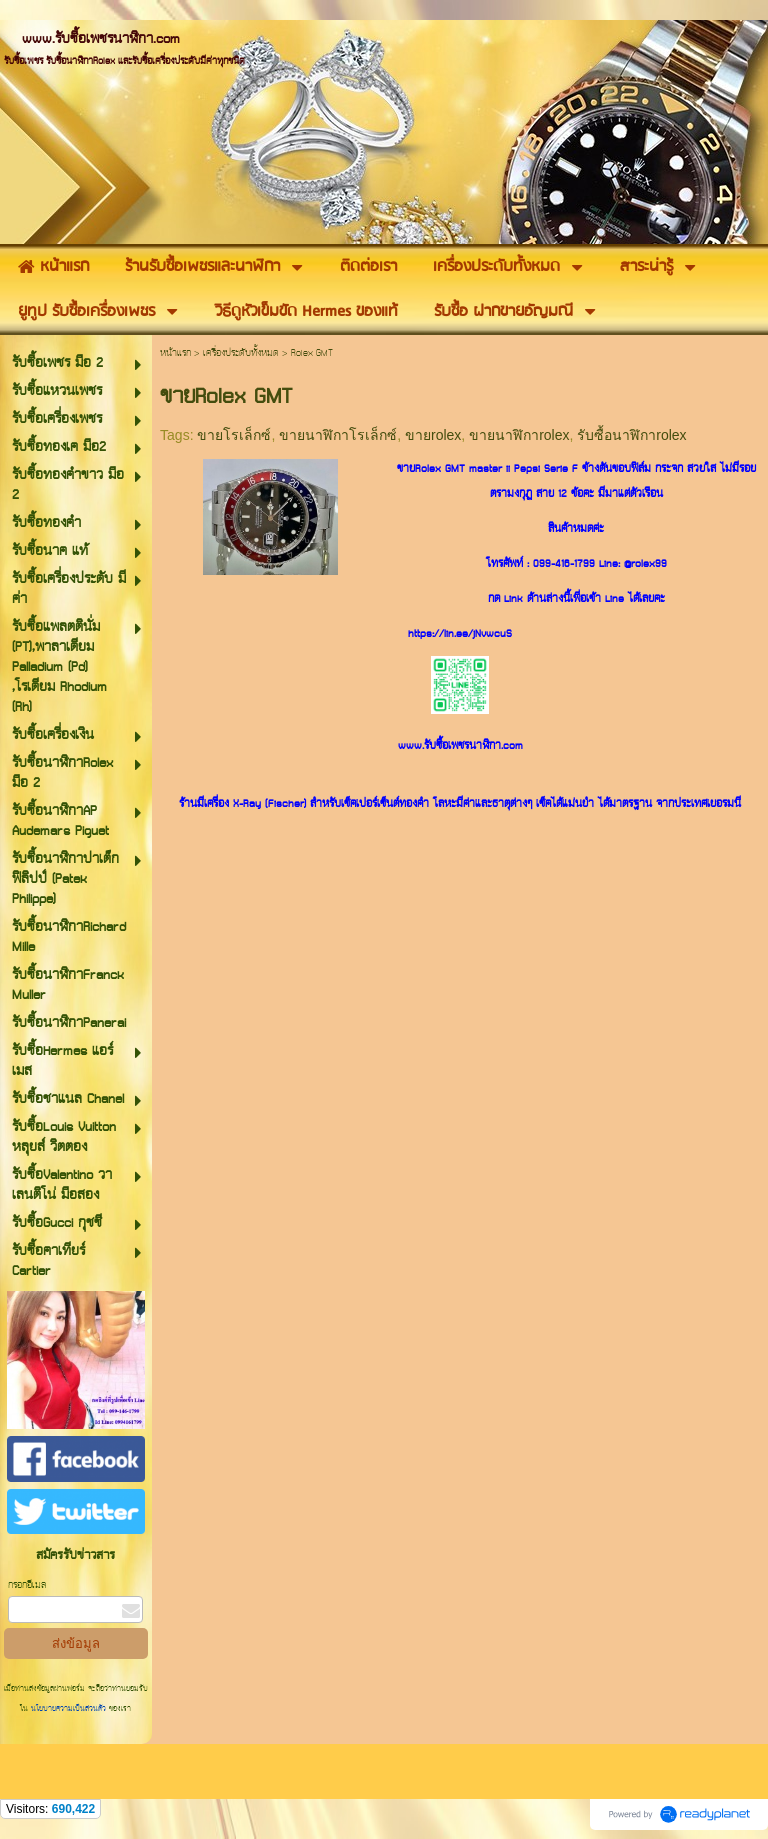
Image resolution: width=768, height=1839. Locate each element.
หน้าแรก (175, 353)
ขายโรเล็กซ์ (234, 435)
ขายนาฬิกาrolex (519, 435)
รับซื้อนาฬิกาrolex (631, 435)
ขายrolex (433, 435)
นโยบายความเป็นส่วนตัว (68, 1709)
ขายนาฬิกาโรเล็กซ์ (338, 435)
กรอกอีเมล (27, 1585)
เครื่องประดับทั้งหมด (241, 353)
